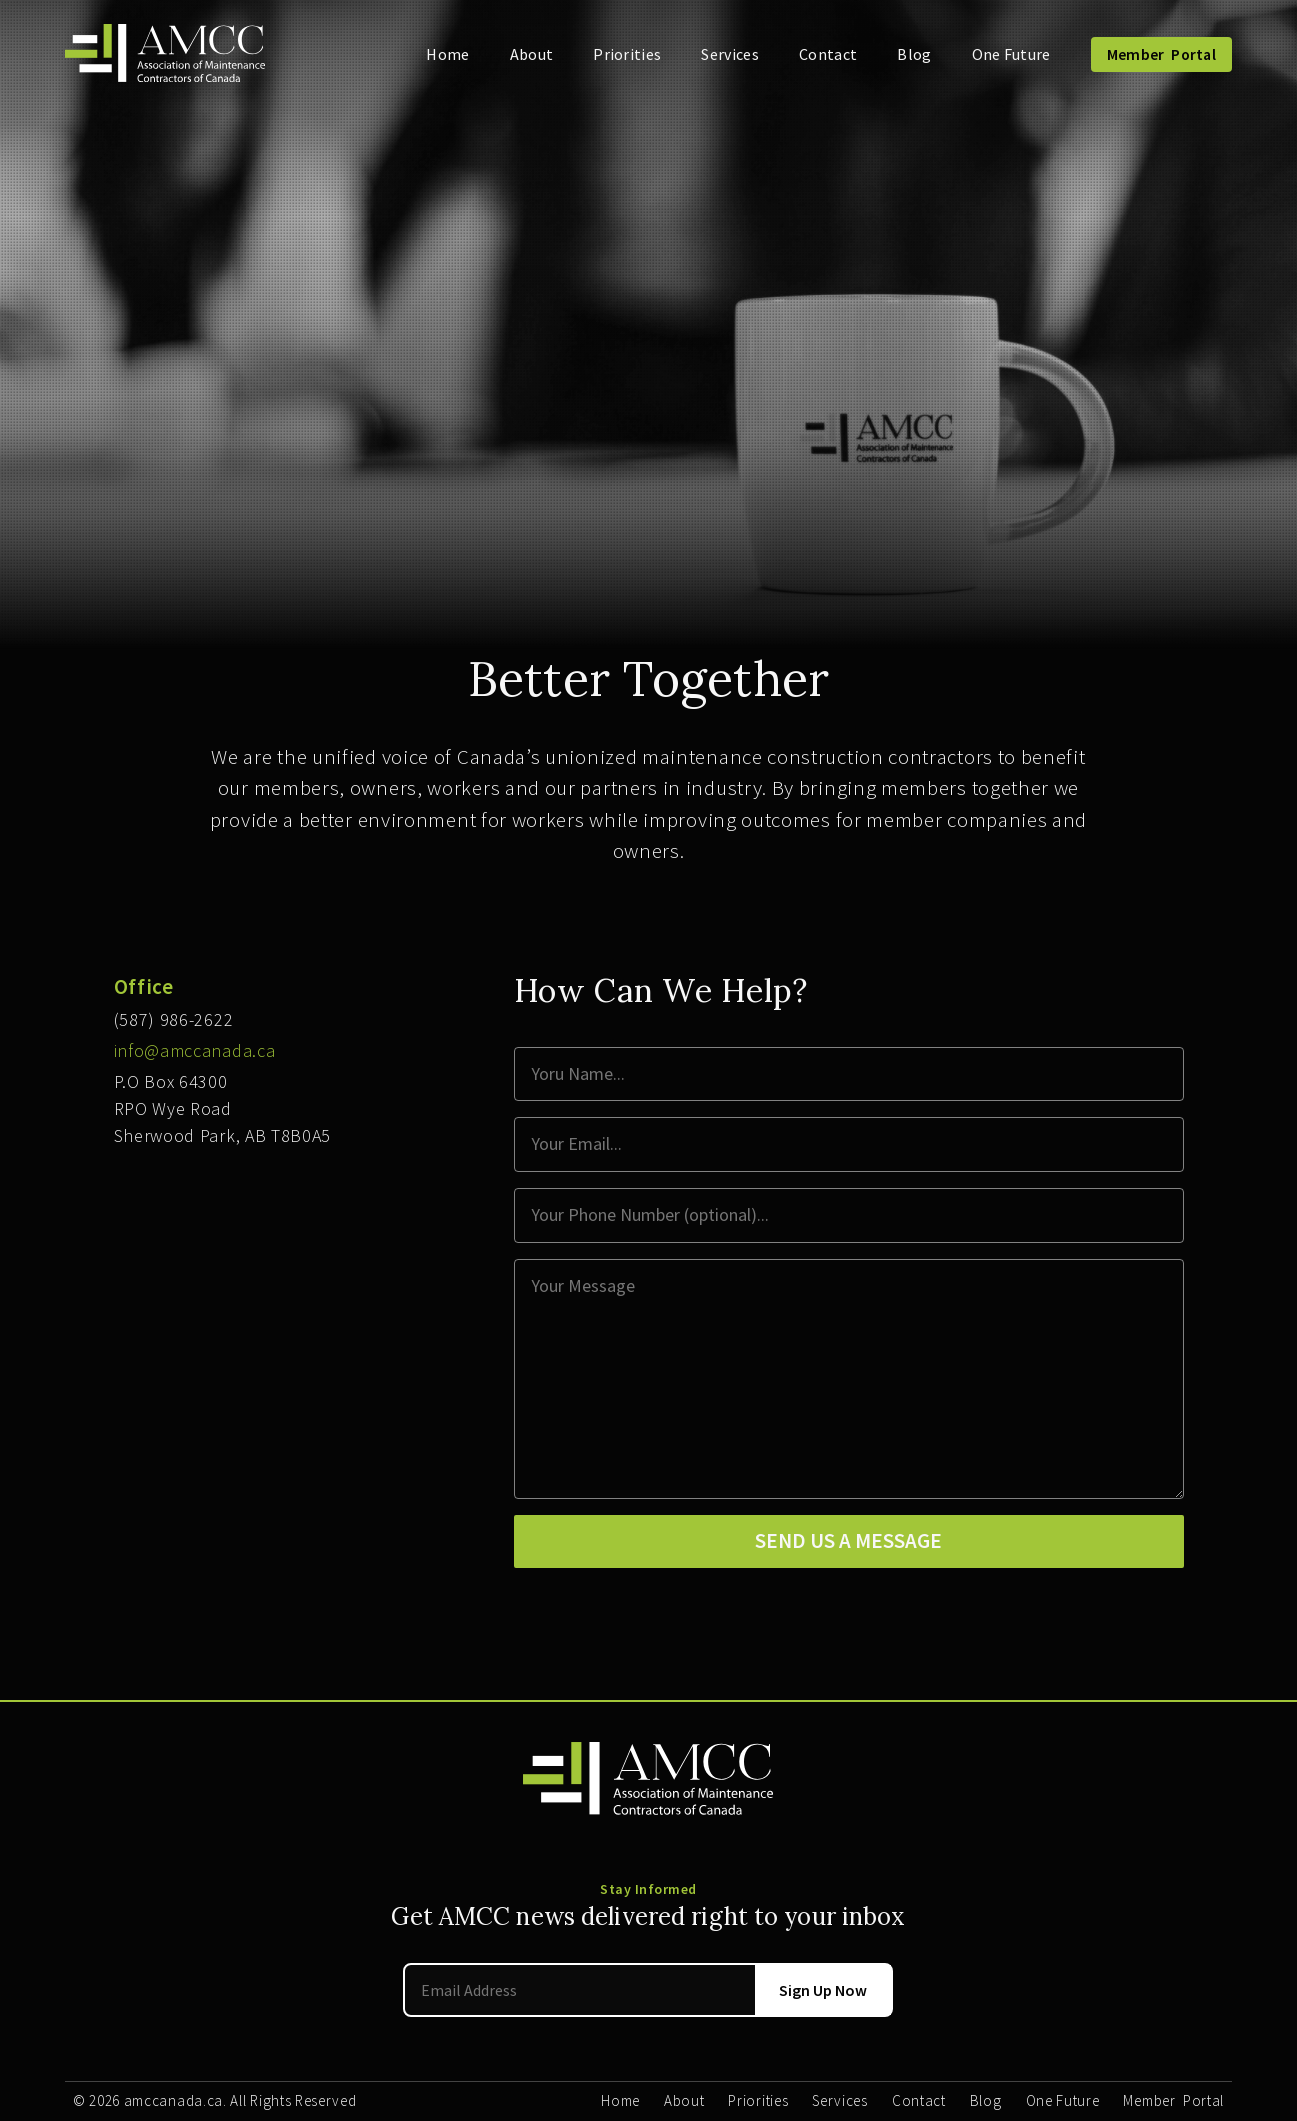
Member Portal (1161, 54)
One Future (1011, 54)
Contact (828, 54)
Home (447, 54)
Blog (914, 54)
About (532, 54)
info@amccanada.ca (195, 1050)
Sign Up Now (823, 1990)
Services (730, 54)
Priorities (627, 54)
